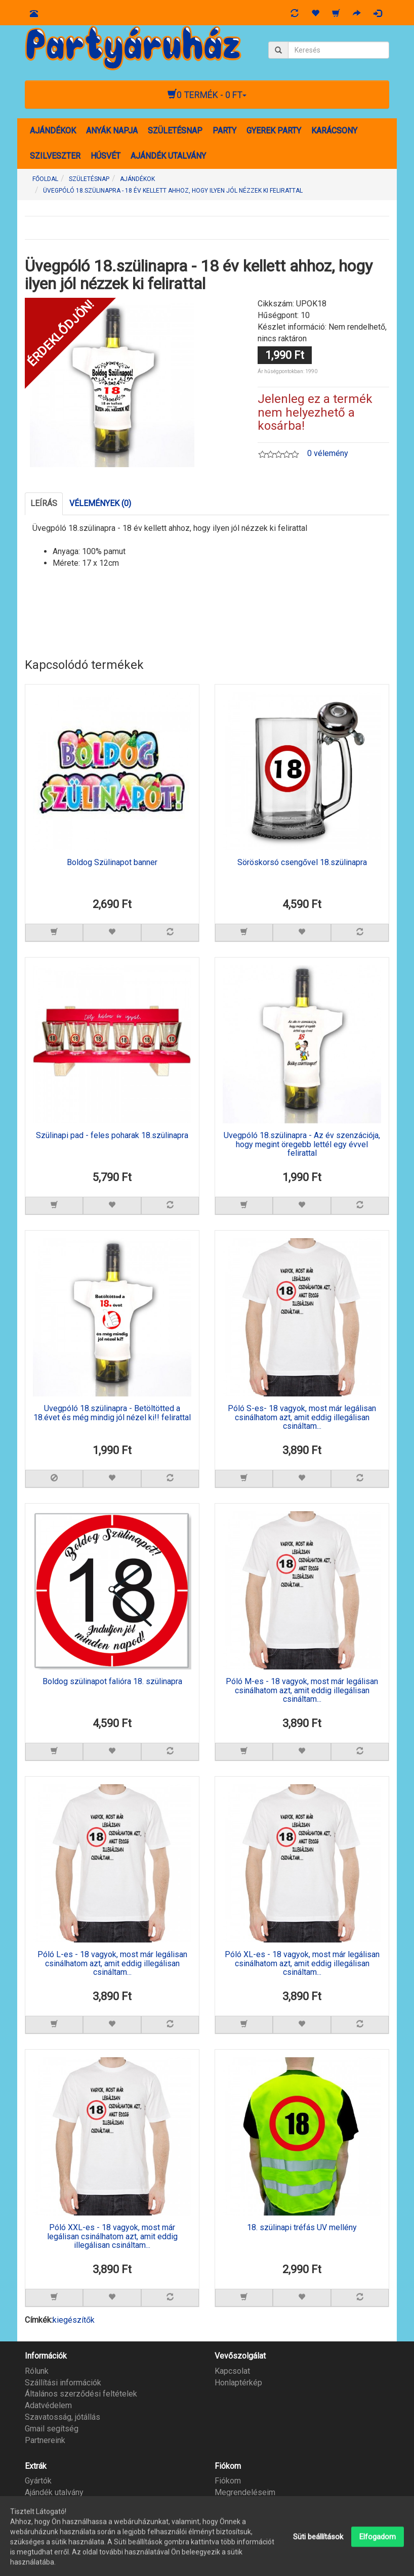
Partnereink (45, 2440)
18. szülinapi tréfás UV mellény (302, 2227)
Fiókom (228, 2480)
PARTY (224, 130)
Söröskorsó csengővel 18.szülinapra (302, 862)
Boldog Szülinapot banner (112, 862)
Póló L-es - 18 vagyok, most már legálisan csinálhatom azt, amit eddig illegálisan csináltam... (112, 1963)
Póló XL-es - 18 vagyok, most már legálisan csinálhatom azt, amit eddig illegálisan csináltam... (302, 1963)
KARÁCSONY (334, 130)
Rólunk (37, 2371)
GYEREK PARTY (273, 130)
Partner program (53, 2504)
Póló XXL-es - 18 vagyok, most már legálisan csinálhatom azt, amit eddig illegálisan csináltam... (112, 2236)
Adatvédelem (48, 2405)
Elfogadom (378, 2558)
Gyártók (38, 2480)
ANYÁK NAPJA (112, 130)
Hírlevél (228, 2515)
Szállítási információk (63, 2382)
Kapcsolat (232, 2371)
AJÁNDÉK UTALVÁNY (168, 156)
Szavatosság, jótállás (62, 2417)
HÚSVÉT (105, 156)
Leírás (43, 503)
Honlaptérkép (238, 2382)
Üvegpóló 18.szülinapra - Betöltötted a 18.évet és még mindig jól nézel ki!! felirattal (112, 1413)
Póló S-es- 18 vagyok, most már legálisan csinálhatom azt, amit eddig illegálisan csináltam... (302, 1417)
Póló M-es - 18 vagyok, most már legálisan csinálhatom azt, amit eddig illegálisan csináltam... (302, 1690)
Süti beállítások (319, 2558)
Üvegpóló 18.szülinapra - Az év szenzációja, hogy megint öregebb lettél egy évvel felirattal (302, 1144)
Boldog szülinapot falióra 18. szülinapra (112, 1681)
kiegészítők (74, 2320)
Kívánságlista (238, 2504)
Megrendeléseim (245, 2492)
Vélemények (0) (100, 503)
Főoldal (45, 179)
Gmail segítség (51, 2428)
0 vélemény (327, 453)
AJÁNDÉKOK (53, 130)
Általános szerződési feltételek (81, 2394)
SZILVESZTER (55, 156)
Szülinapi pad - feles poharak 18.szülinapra (112, 1135)
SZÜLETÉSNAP (175, 130)
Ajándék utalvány (54, 2492)
